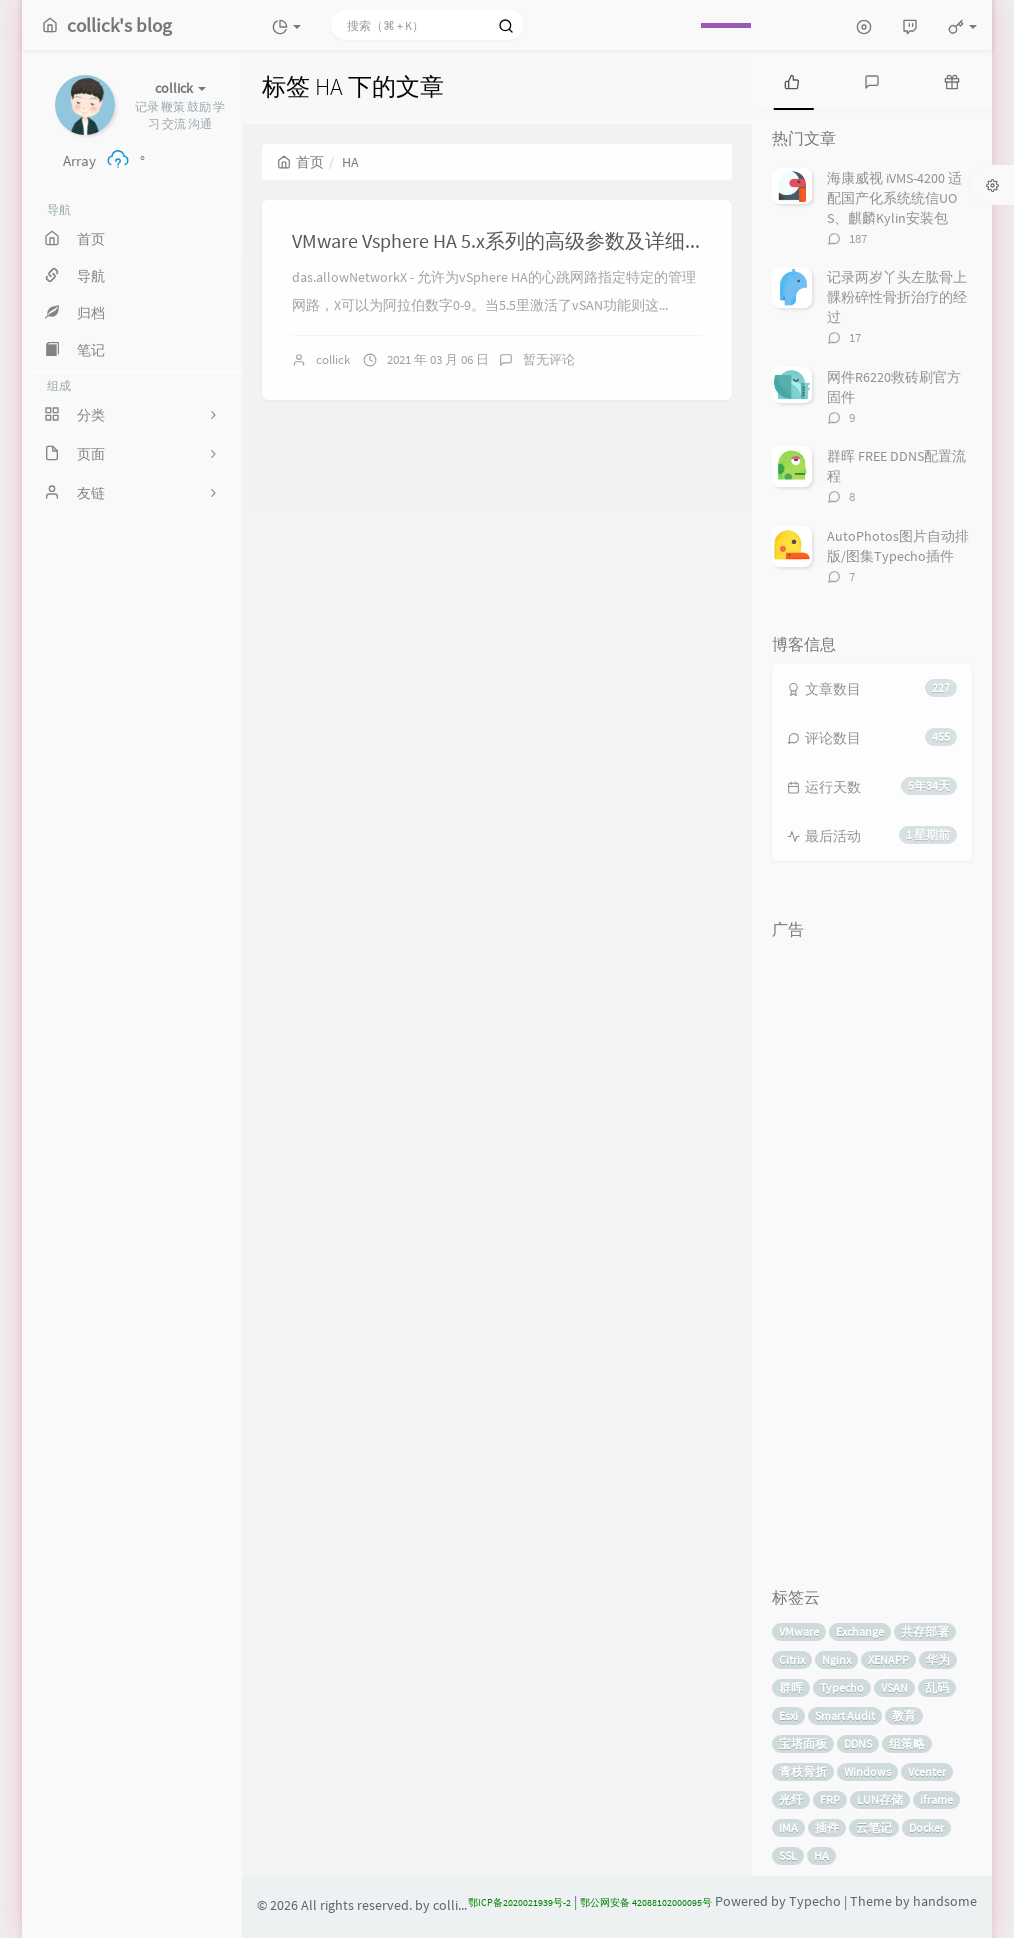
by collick (443, 1906)
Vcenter (927, 1771)
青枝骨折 (803, 1771)
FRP (830, 1799)
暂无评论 (549, 359)
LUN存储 (880, 1799)
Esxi (788, 1715)
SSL (788, 1855)
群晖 (791, 1687)
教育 (904, 1715)
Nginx (836, 1659)
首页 (300, 162)
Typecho (842, 1687)
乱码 (937, 1687)
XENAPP (888, 1659)
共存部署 (925, 1631)
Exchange (860, 1631)
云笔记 (874, 1827)
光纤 (791, 1799)
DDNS (858, 1743)
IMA (788, 1827)
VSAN (894, 1687)
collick (333, 359)
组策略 (907, 1743)
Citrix (792, 1659)
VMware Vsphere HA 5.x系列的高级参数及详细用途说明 (528, 240)
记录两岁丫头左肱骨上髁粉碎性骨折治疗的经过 (897, 297)
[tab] (792, 80)
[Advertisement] (872, 1249)
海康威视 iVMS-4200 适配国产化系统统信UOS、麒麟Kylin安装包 (894, 198)
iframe (936, 1799)
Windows (867, 1771)
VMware (799, 1631)
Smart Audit (845, 1715)
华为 (938, 1659)
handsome (945, 1901)
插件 (827, 1827)
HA (821, 1855)
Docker (926, 1827)
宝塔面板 (803, 1743)
